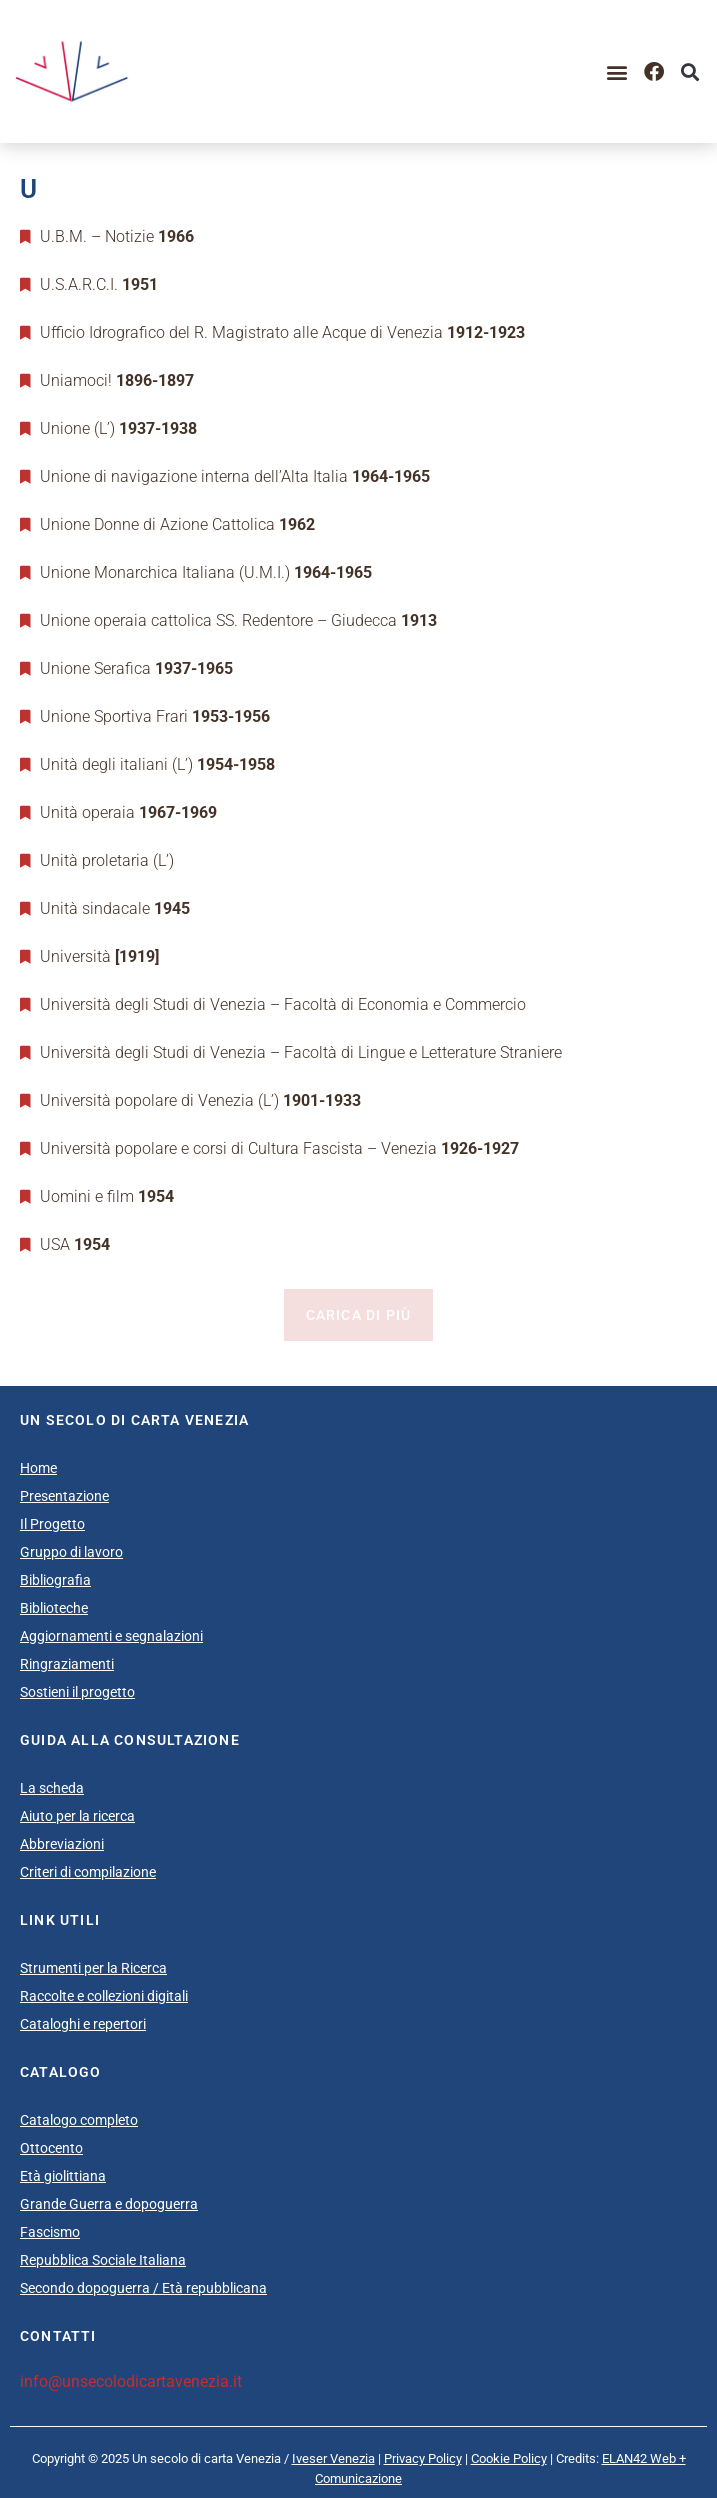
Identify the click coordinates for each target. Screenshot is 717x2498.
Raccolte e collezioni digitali (104, 1996)
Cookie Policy (509, 2458)
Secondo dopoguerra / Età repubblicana (143, 2288)
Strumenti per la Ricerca (93, 1968)
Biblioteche (54, 1608)
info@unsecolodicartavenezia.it (131, 2381)
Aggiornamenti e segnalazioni (111, 1636)
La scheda (52, 1788)
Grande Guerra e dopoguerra (109, 2204)
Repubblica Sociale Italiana (103, 2260)
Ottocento (51, 2148)
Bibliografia (55, 1580)
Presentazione (64, 1496)
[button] (617, 71)
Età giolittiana (63, 2176)
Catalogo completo (79, 2120)
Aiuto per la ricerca (77, 1816)
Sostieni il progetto (77, 1692)
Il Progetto (52, 1524)
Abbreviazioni (62, 1844)
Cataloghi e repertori (83, 2024)
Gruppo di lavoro (71, 1552)
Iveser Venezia (333, 2458)
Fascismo (50, 2232)
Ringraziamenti (67, 1664)
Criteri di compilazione (88, 1872)
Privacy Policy (423, 2458)
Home (38, 1468)
